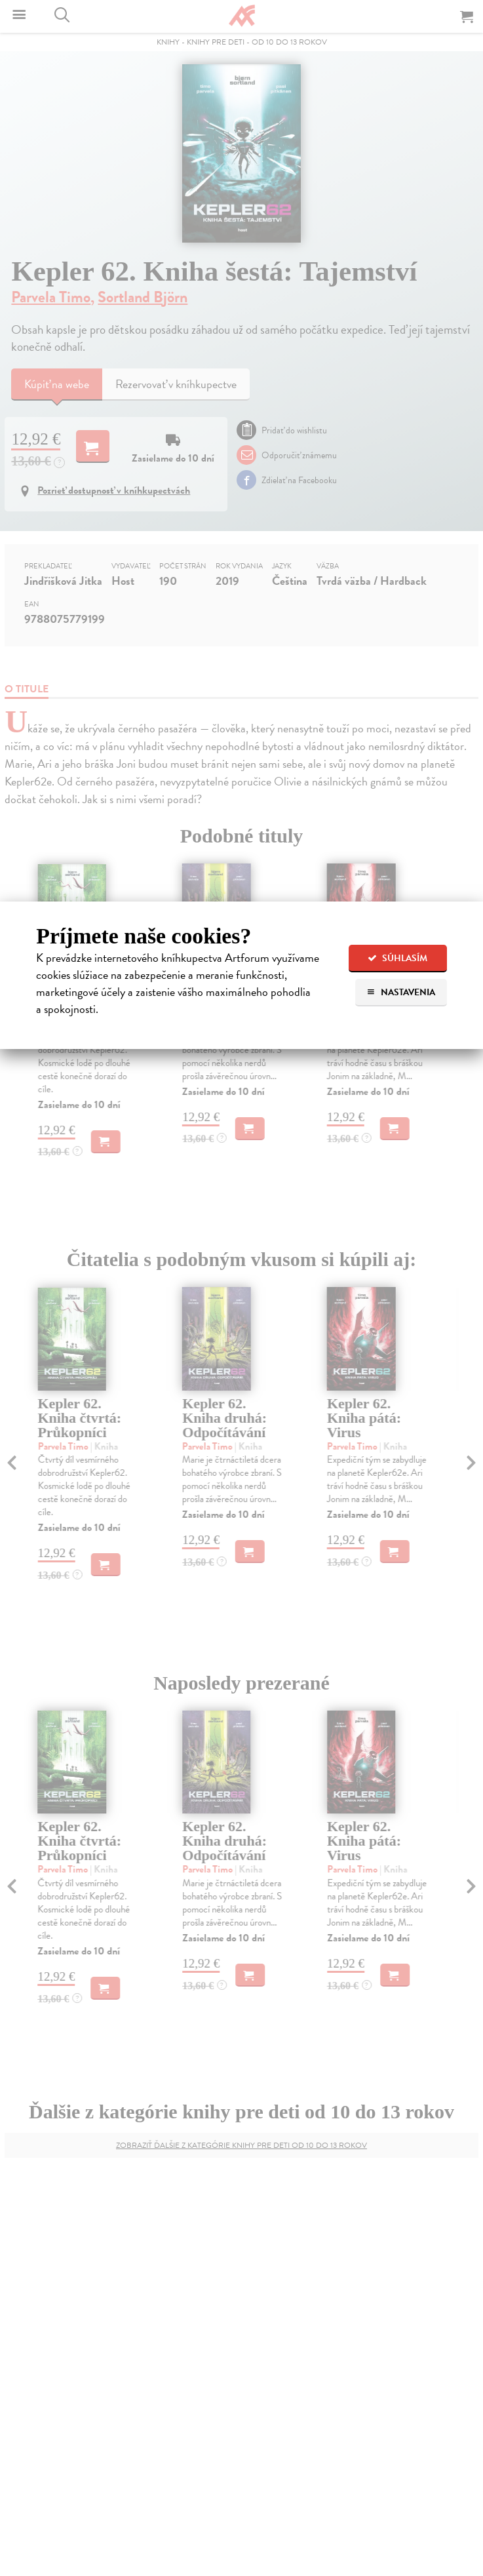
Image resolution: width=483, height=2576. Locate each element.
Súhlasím (397, 958)
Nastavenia (400, 992)
